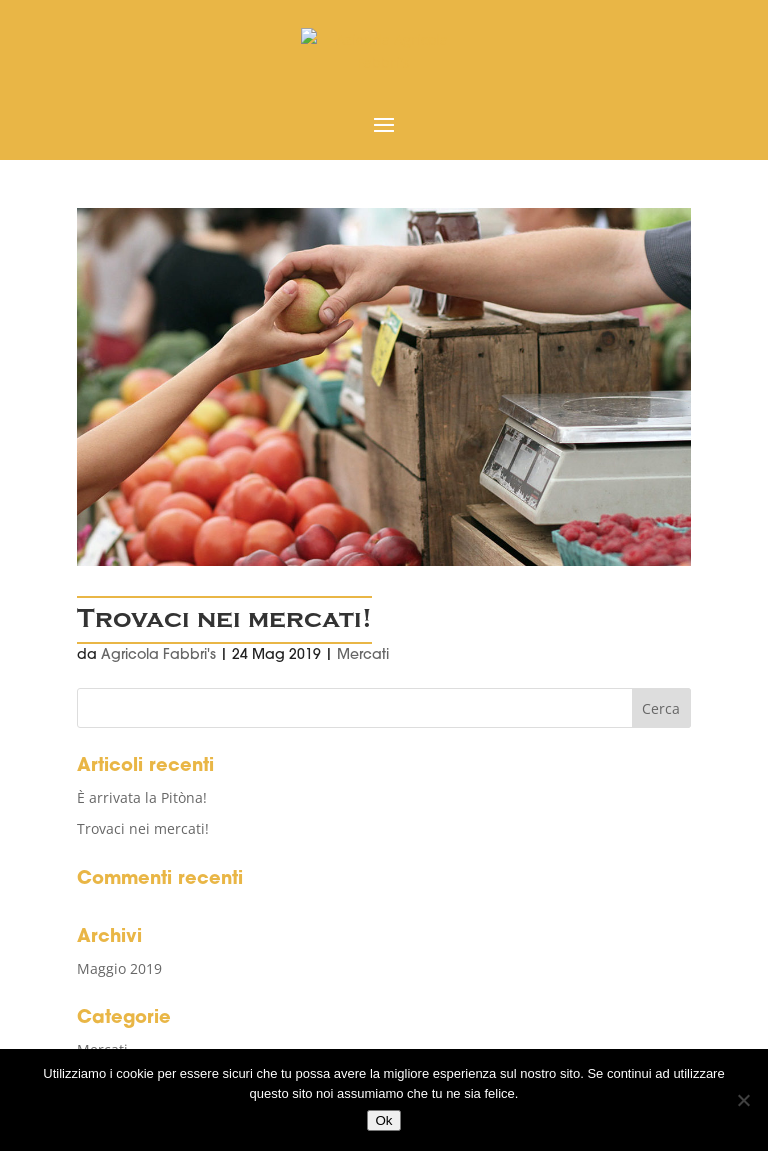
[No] (743, 1100)
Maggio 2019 (119, 968)
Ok (383, 1120)
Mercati (363, 655)
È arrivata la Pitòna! (142, 797)
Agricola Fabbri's (158, 655)
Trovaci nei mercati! (224, 619)
